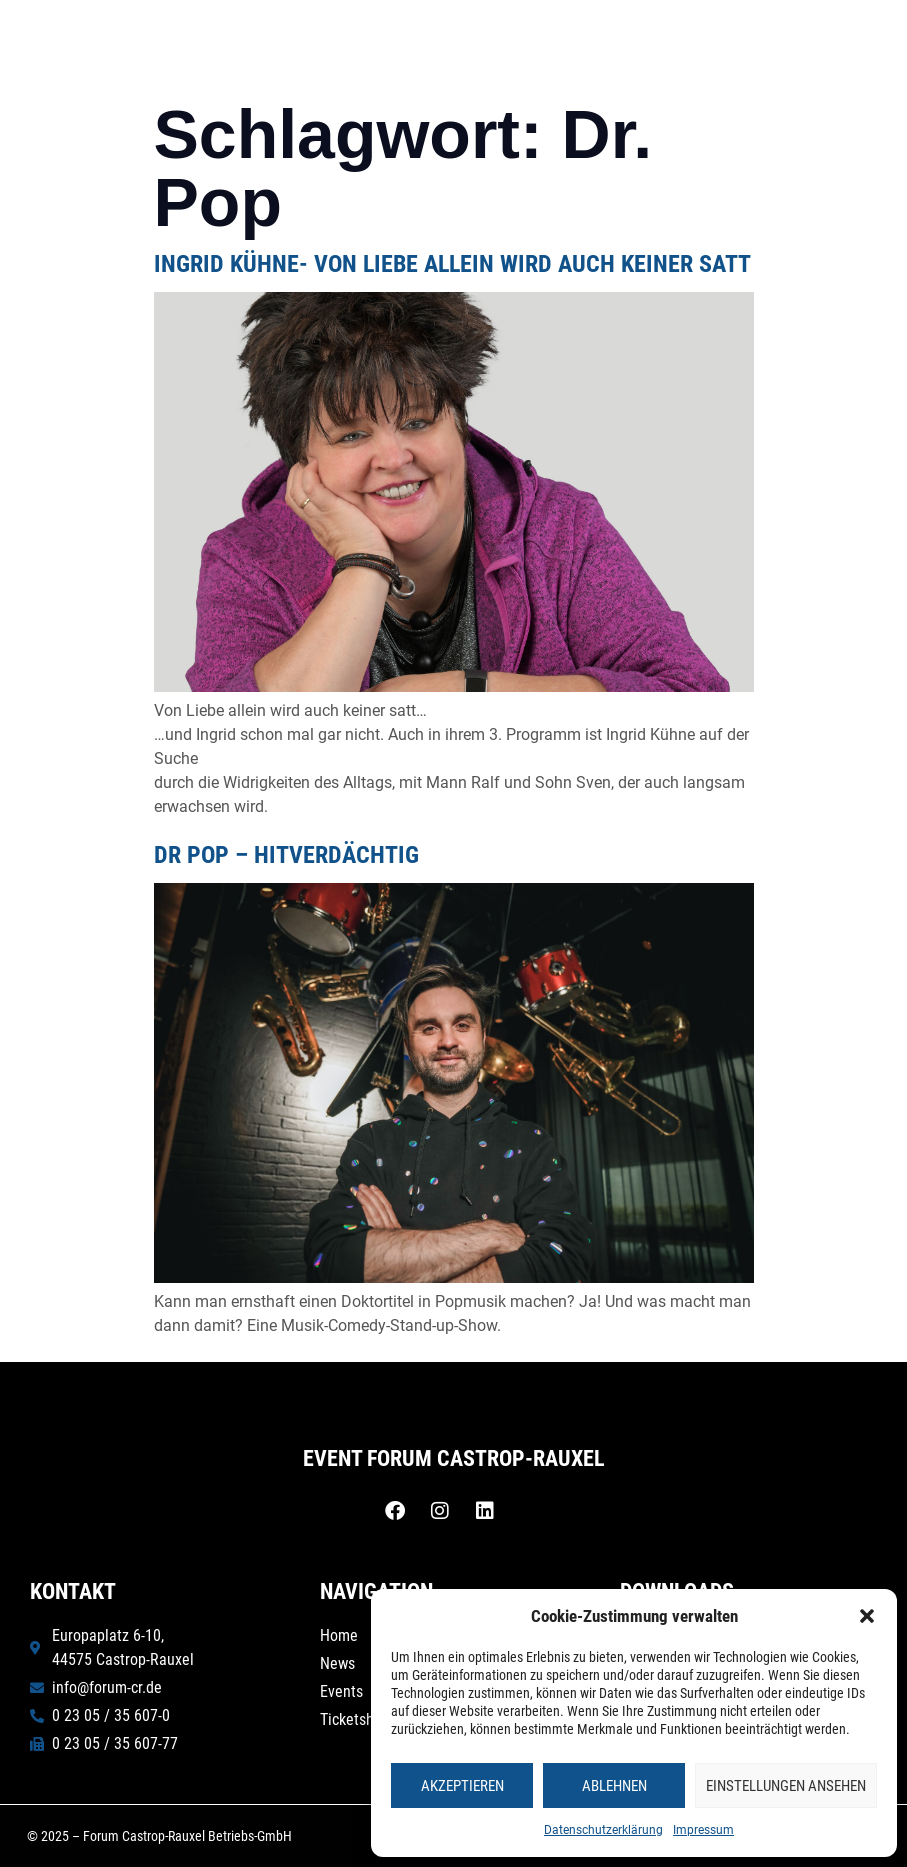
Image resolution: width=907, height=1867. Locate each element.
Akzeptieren (462, 1786)
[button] (867, 1616)
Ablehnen (614, 1786)
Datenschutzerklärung (603, 1830)
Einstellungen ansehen (786, 1786)
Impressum (703, 1830)
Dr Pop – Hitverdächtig (286, 855)
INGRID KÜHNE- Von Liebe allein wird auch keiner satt (452, 264)
